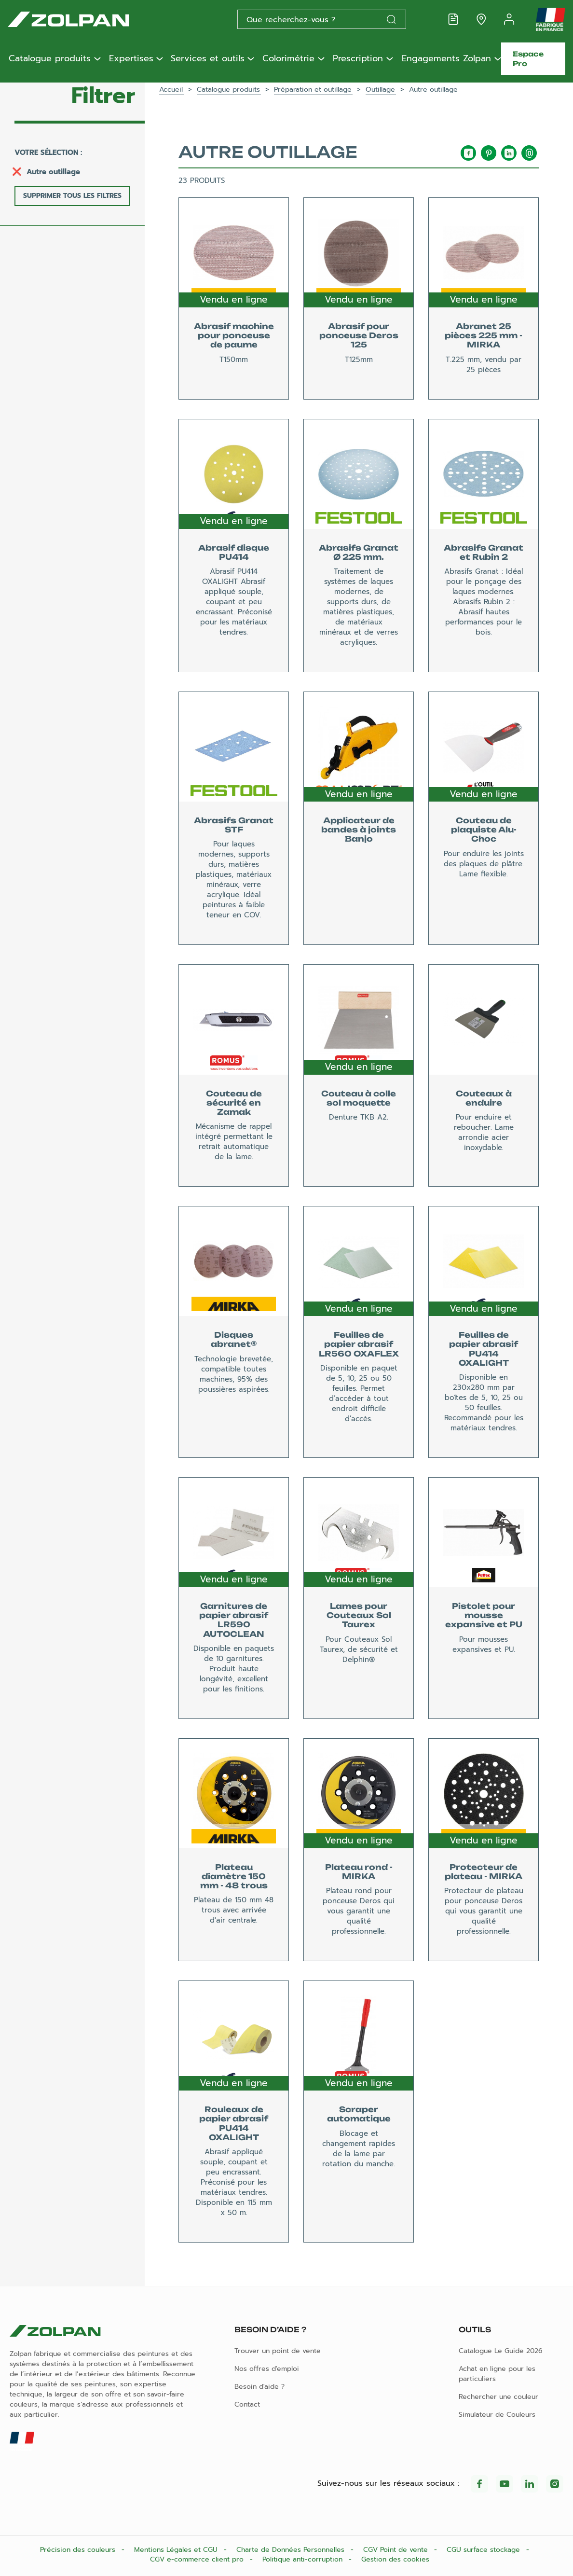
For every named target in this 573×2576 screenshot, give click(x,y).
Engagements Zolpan (446, 59)
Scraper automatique (359, 2114)
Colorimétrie (288, 59)
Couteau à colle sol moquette (358, 1098)
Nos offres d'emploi (266, 2369)
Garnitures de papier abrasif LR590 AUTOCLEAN (233, 1620)
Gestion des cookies (395, 2559)
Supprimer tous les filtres (72, 196)
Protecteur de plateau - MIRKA (483, 1871)
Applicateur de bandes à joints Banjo (358, 830)
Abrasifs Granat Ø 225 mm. (358, 552)
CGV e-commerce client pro (198, 2559)
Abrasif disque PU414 (233, 552)
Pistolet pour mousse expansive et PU (483, 1615)
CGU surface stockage (484, 2550)
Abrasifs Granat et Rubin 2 (483, 552)
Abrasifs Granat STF (233, 825)
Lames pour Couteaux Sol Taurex (359, 1615)
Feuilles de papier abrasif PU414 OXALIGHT (483, 1349)
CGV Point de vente (396, 2550)
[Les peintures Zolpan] (84, 19)
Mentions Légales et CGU (177, 2550)
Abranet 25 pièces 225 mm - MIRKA (483, 335)
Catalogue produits (50, 59)
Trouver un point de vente (277, 2351)
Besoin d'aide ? (259, 2387)
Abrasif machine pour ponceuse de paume (234, 335)
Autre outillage (53, 171)
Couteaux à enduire (484, 1098)
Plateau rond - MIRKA (359, 1871)
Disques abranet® (234, 1339)
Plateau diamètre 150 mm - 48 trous (234, 1876)
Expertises (131, 59)
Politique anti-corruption (303, 2559)
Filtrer (103, 95)
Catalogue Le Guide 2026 (501, 2351)
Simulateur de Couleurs (497, 2415)
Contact (247, 2404)
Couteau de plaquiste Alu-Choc (484, 830)
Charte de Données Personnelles (291, 2550)
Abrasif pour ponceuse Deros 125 (358, 335)
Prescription (358, 59)
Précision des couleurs (79, 2550)
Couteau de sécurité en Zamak (234, 1103)
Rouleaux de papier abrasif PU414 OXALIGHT (233, 2123)
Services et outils (208, 59)
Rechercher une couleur (498, 2397)
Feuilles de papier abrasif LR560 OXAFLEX (359, 1344)
